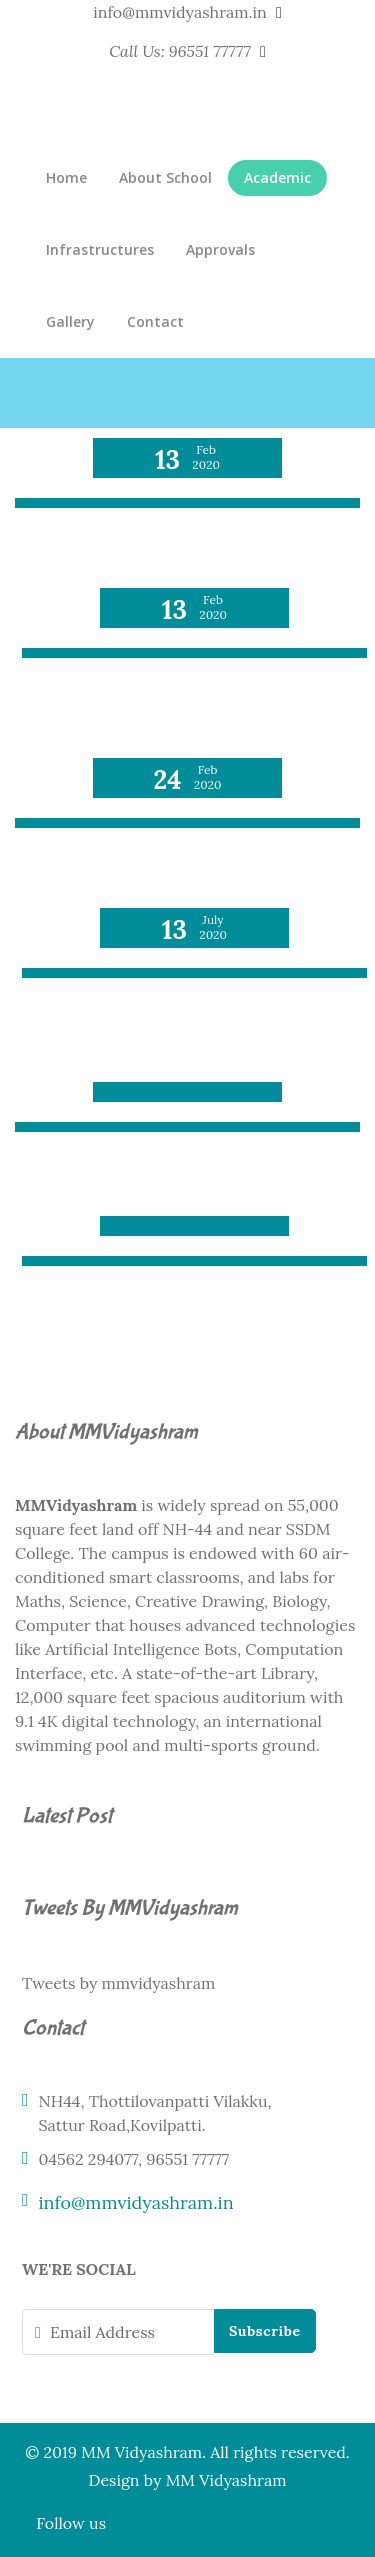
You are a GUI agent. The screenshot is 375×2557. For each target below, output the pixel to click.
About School (165, 177)
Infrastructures (100, 249)
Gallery (70, 321)
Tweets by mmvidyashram (118, 1983)
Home (66, 177)
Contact (155, 321)
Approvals (220, 249)
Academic (277, 177)
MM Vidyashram (226, 2480)
